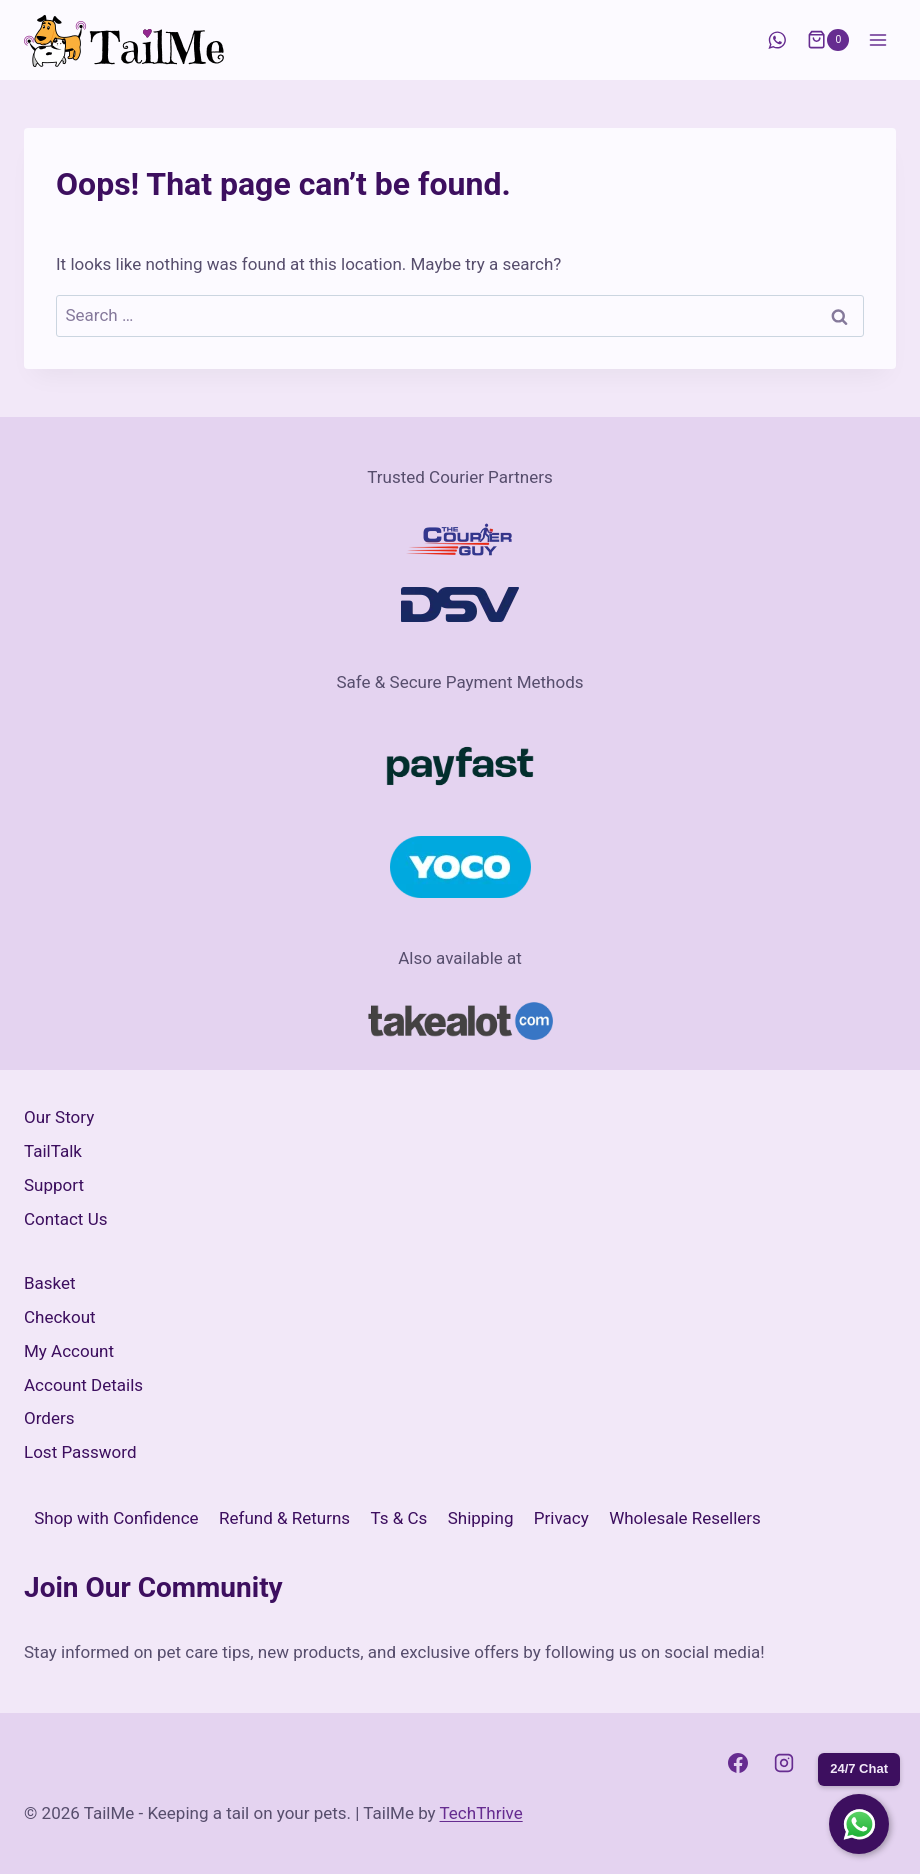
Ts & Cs (399, 1518)
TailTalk (53, 1151)
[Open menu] (877, 39)
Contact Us (65, 1219)
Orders (49, 1418)
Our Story (59, 1117)
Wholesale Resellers (685, 1518)
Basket (50, 1283)
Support (54, 1185)
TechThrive (481, 1813)
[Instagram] (784, 1763)
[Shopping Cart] (828, 40)
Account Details (83, 1385)
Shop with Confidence (116, 1518)
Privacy (561, 1518)
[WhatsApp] (776, 40)
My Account (69, 1351)
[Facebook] (738, 1763)
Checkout (60, 1317)
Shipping (481, 1518)
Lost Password (80, 1452)
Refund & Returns (284, 1518)
